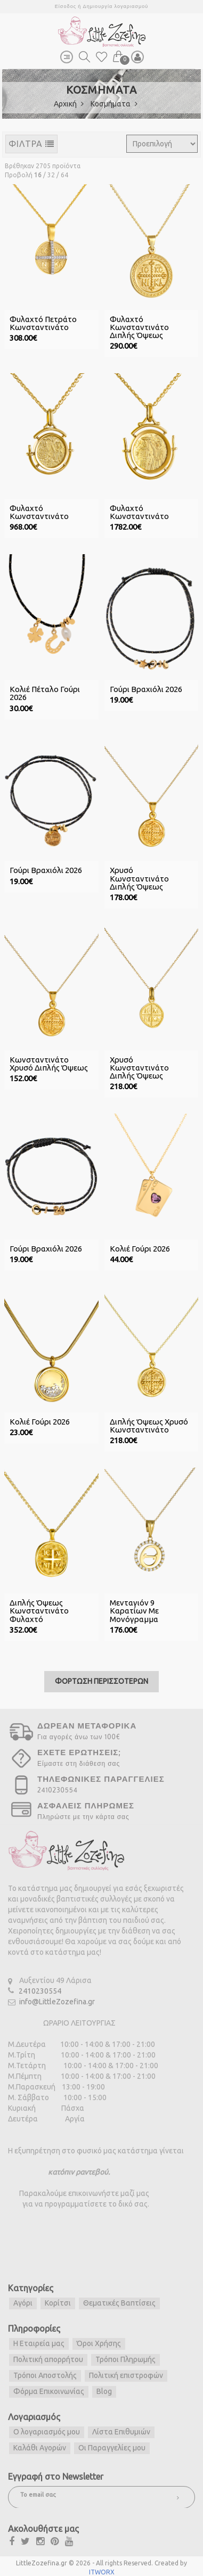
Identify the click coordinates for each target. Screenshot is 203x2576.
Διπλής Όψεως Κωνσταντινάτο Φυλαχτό (39, 1609)
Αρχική (69, 104)
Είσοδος (66, 6)
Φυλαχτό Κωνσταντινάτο (39, 511)
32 (51, 174)
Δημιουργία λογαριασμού (115, 6)
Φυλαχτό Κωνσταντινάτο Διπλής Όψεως (139, 327)
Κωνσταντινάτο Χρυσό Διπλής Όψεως (49, 1062)
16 (38, 174)
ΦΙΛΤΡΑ (31, 144)
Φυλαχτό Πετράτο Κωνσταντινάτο (43, 323)
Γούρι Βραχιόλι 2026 (146, 688)
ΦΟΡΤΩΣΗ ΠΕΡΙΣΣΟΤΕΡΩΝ (101, 1679)
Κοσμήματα (114, 104)
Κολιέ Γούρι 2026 (140, 1247)
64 (64, 174)
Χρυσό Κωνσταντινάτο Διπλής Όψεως (139, 877)
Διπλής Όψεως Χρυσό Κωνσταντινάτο (149, 1424)
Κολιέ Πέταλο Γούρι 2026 (45, 692)
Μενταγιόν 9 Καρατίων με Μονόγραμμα (134, 1609)
